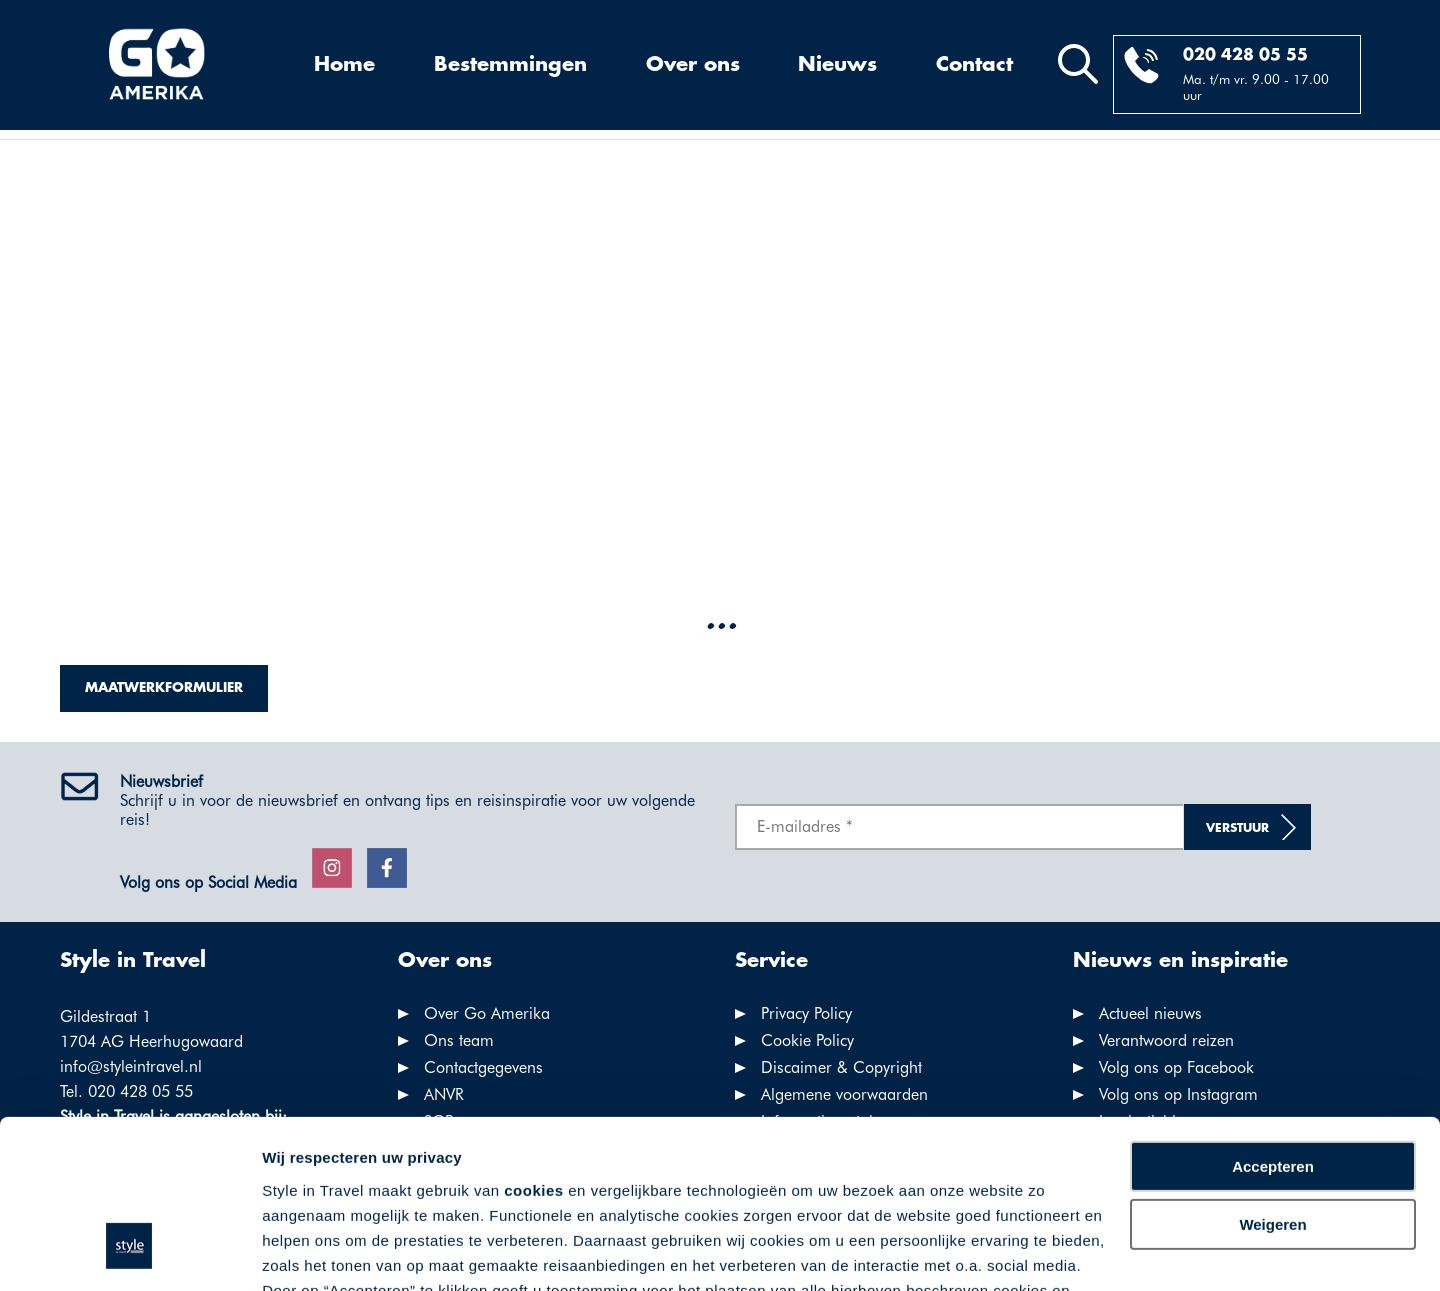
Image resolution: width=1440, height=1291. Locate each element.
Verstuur (1237, 828)
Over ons (693, 65)
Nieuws (837, 65)
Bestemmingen (510, 65)
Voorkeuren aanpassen (345, 1251)
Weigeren (1272, 1080)
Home (344, 65)
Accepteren (1273, 1022)
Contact (974, 65)
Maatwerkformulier (164, 688)
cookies (533, 1046)
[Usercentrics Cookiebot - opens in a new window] (129, 1252)
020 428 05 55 (1245, 55)
